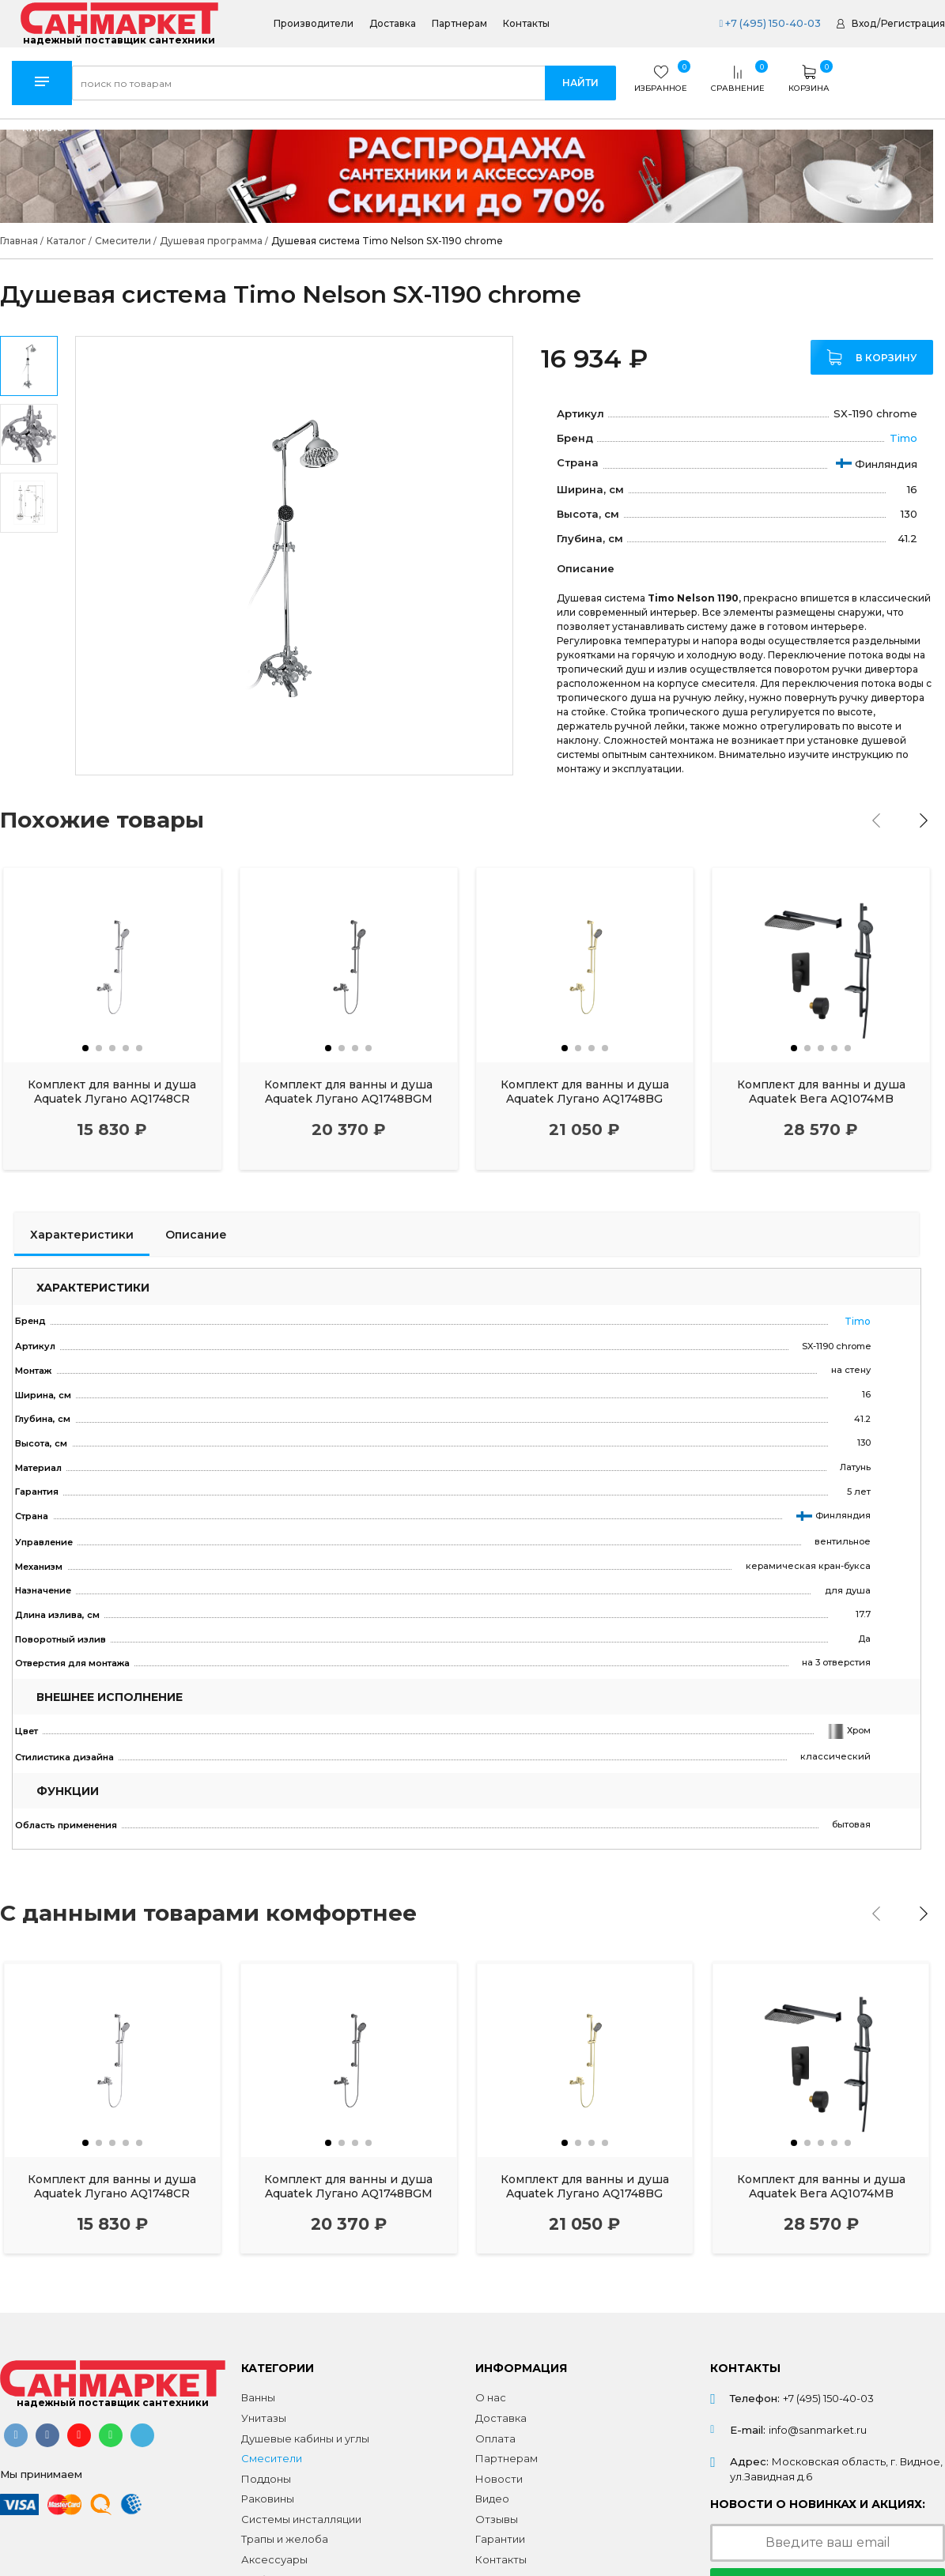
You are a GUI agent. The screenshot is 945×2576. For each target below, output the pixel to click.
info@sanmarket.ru (818, 2422)
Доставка (392, 23)
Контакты (526, 23)
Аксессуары (274, 2552)
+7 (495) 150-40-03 (768, 23)
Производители (313, 23)
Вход (864, 23)
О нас (490, 2390)
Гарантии (500, 2531)
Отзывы (496, 2512)
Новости (499, 2471)
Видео (492, 2491)
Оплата (495, 2430)
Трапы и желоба (284, 2531)
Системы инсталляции (301, 2512)
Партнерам (459, 23)
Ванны (258, 2390)
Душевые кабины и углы (305, 2430)
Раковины (267, 2491)
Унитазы (263, 2410)
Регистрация (913, 23)
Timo (903, 438)
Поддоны (266, 2471)
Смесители (271, 2451)
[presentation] (882, 820)
